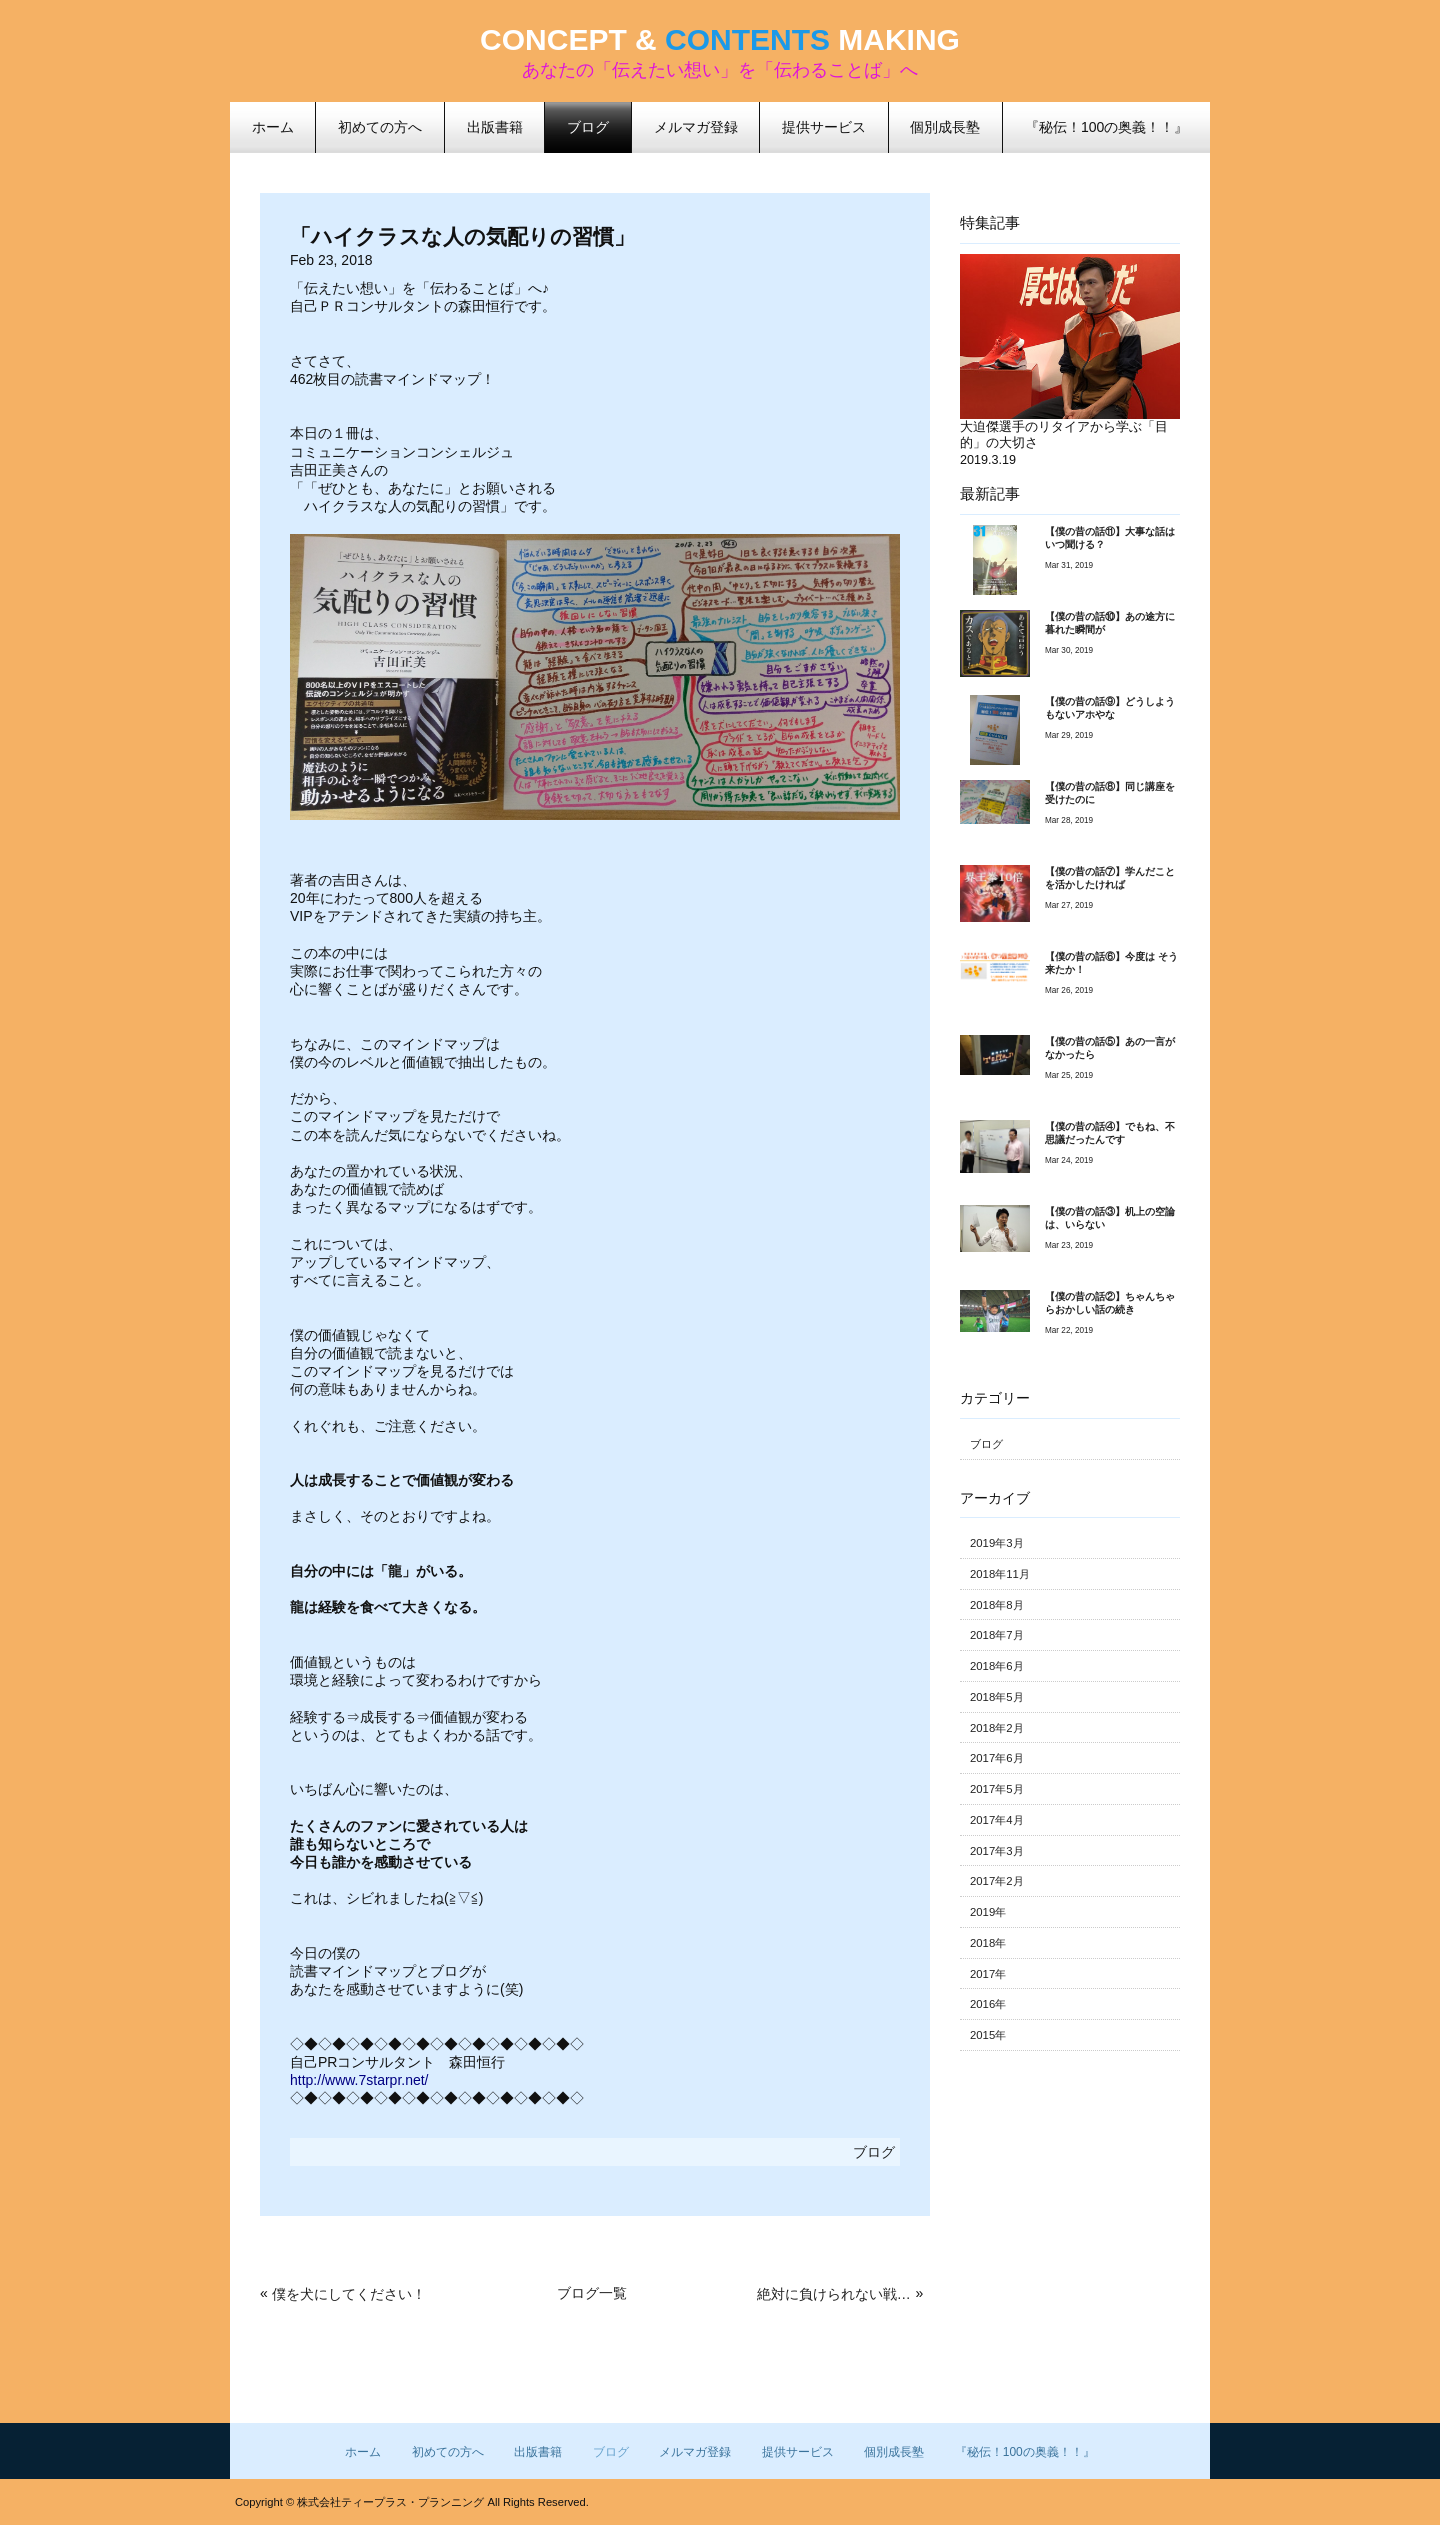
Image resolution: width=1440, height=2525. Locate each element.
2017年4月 (997, 1820)
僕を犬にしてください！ (349, 2294)
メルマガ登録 (695, 2452)
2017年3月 (997, 1851)
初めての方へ (448, 2452)
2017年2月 (997, 1881)
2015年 (988, 2035)
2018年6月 (997, 1666)
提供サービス (798, 2452)
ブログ (588, 127)
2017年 (988, 1974)
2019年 (988, 1912)
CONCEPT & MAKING (720, 39)
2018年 (988, 1943)
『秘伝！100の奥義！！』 (1025, 2452)
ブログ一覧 (592, 2293)
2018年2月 (997, 1728)
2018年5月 (997, 1697)
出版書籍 (538, 2452)
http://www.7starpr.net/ (359, 2080)
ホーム (363, 2452)
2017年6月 (997, 1758)
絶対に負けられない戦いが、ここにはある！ (834, 2294)
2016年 (988, 2004)
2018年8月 (997, 1605)
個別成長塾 (894, 2452)
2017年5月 (997, 1789)
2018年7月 (997, 1635)
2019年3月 (997, 1543)
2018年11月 (1000, 1574)
